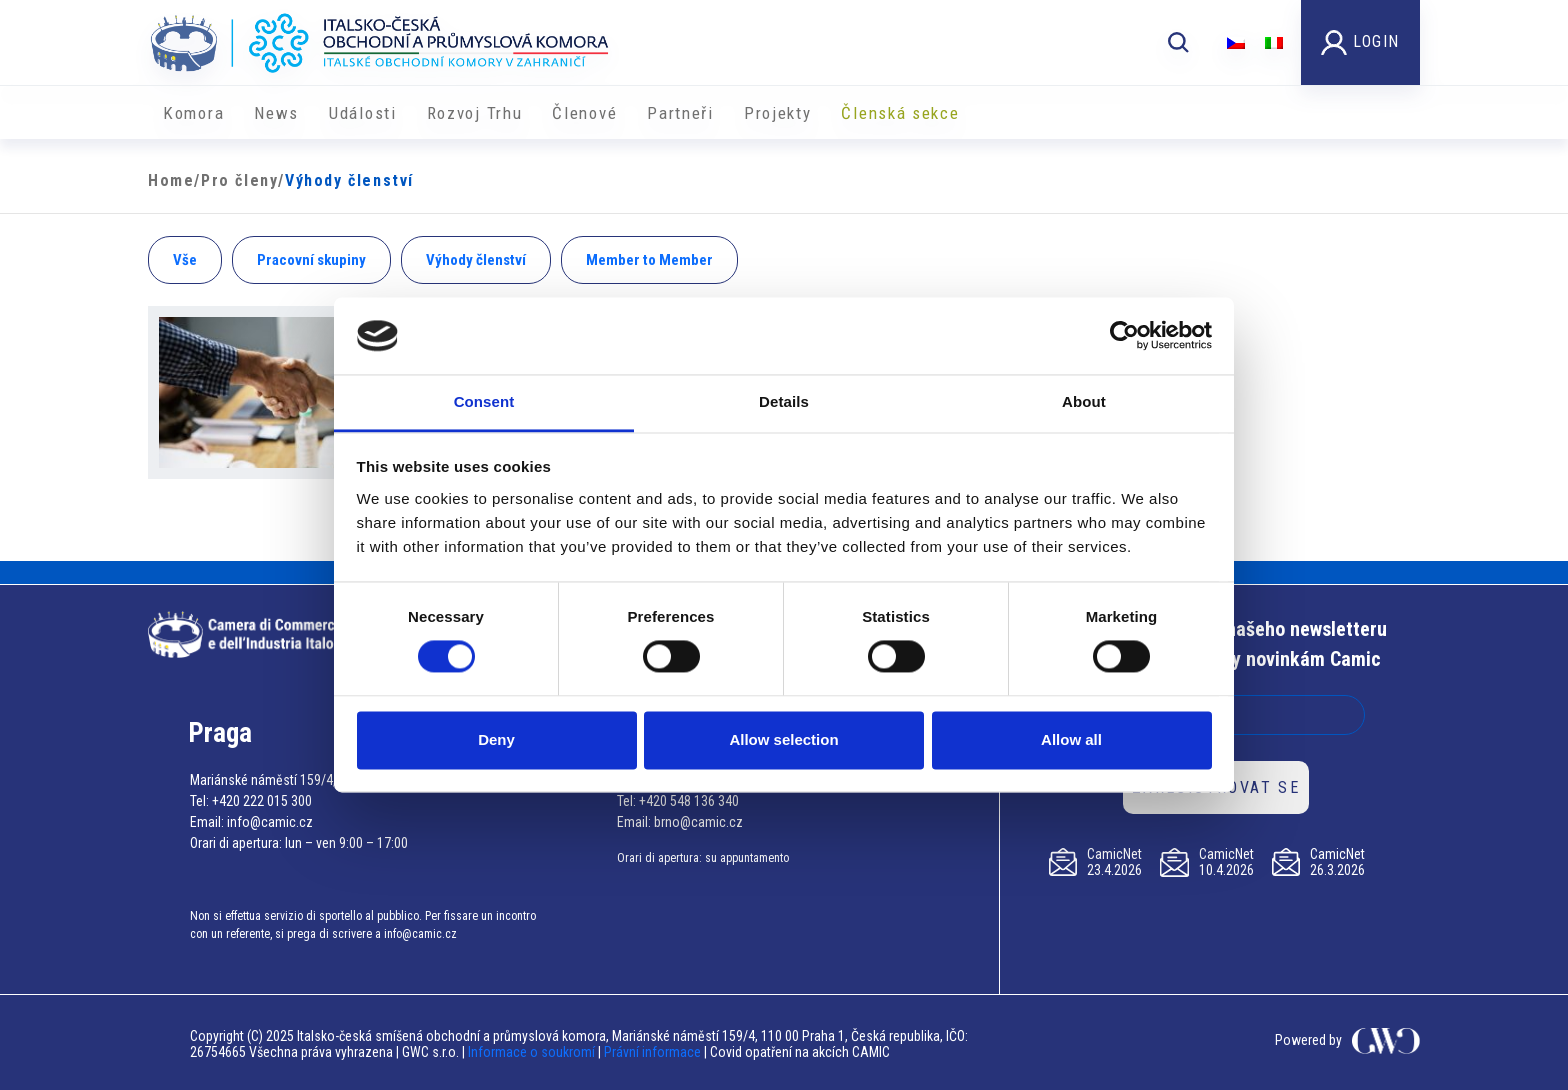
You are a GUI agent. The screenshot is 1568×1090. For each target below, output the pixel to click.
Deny (496, 739)
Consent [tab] (484, 401)
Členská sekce (900, 113)
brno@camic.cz (698, 822)
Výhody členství (476, 260)
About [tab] (1084, 401)
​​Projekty (778, 113)
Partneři (680, 113)
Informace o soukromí (533, 1052)
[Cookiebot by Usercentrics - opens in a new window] (1124, 336)
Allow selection (783, 739)
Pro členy (239, 180)
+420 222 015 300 (262, 801)
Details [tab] (784, 401)
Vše (185, 260)
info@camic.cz (270, 822)
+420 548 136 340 (689, 801)
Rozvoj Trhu (475, 113)
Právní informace (652, 1052)
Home (171, 180)
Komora (193, 113)
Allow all (1071, 739)
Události (363, 113)
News (276, 113)
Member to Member (649, 260)
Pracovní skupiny (311, 260)
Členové (584, 113)
